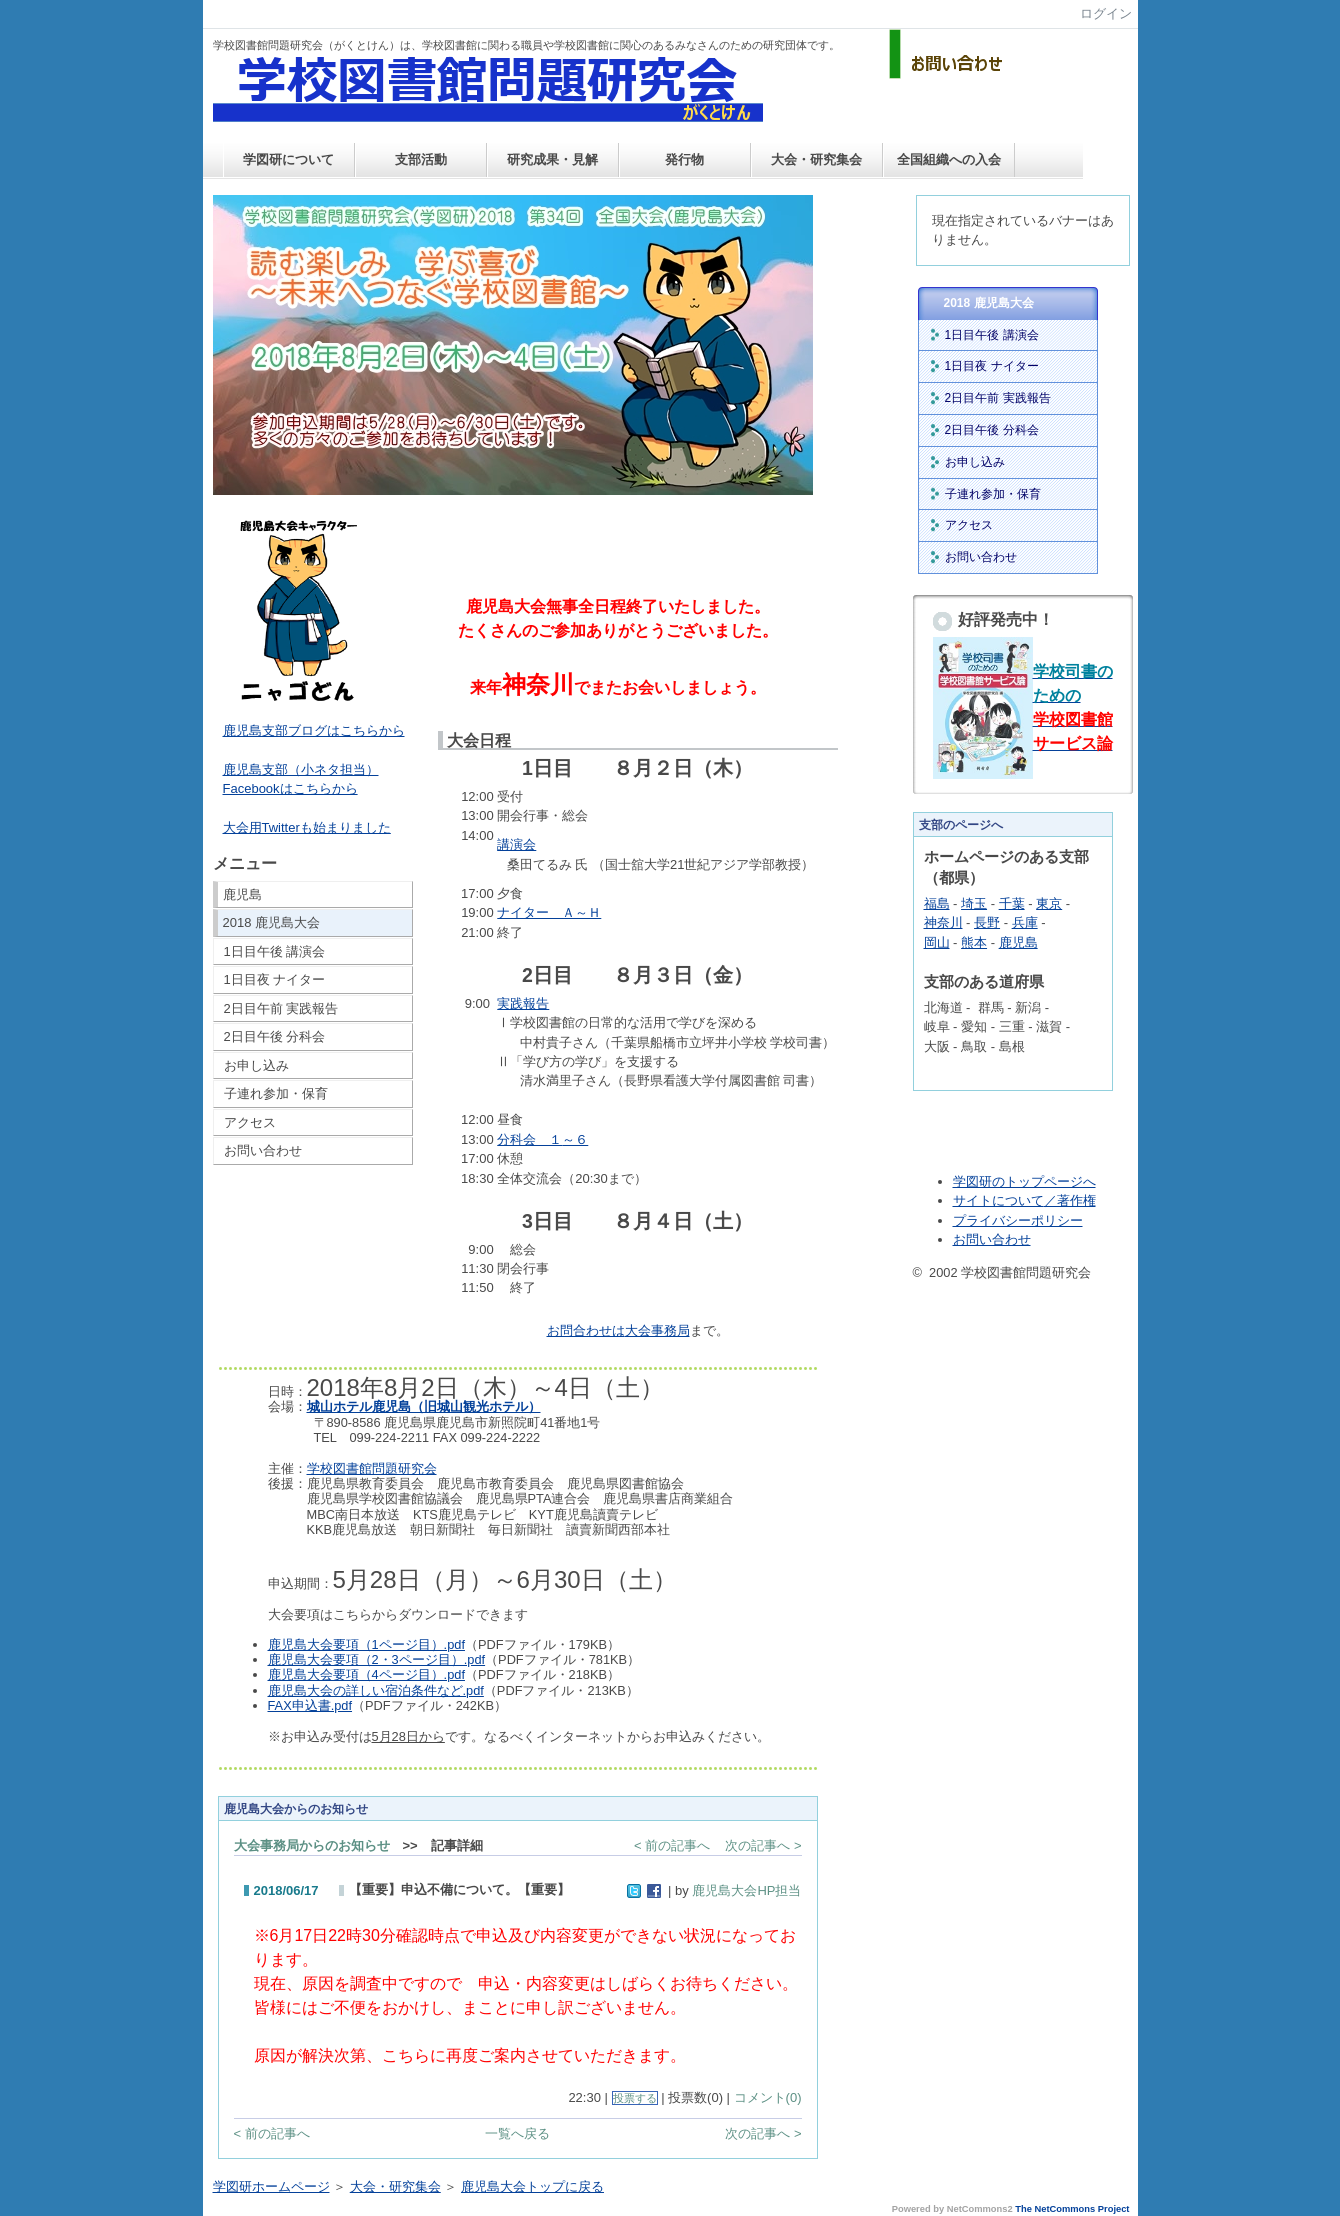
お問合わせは (586, 1330)
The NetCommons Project (1072, 2209)
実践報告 (523, 1003)
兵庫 (1025, 922)
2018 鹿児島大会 (272, 922)
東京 (1049, 903)
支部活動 (421, 159)
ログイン (1106, 13)
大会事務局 (657, 1330)
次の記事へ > (763, 1845)
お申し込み (256, 1065)
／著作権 (1070, 1200)
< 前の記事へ (672, 1845)
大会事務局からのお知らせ (312, 1845)
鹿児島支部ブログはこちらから (314, 730)
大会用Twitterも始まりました (307, 827)
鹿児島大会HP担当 (746, 1890)
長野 (987, 922)
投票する (635, 2098)
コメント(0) (768, 2097)
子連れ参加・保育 (276, 1093)
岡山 (937, 942)
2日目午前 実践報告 (281, 1008)
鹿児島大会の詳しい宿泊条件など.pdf (376, 1690)
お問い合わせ (263, 1150)
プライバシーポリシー (1018, 1220)
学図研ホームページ (271, 2186)
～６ (542, 1139)
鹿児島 (242, 894)
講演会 (516, 844)
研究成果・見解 (552, 159)
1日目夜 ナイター (275, 979)
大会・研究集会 (816, 159)
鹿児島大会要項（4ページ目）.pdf (366, 1674)
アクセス (250, 1122)
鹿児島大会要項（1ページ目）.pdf (366, 1644)
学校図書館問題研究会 (372, 1468)
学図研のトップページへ (1024, 1181)
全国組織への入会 (949, 159)
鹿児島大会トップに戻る (532, 2186)
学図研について (288, 159)
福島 (937, 903)
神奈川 (943, 922)
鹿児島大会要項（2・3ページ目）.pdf (377, 1659)
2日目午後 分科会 (275, 1036)
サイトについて (998, 1200)
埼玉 (974, 903)
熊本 (974, 942)
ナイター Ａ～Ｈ (549, 912)
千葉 (1012, 903)
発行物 (684, 159)
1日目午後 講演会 (275, 951)
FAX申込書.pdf (310, 1705)
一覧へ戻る (517, 2133)
